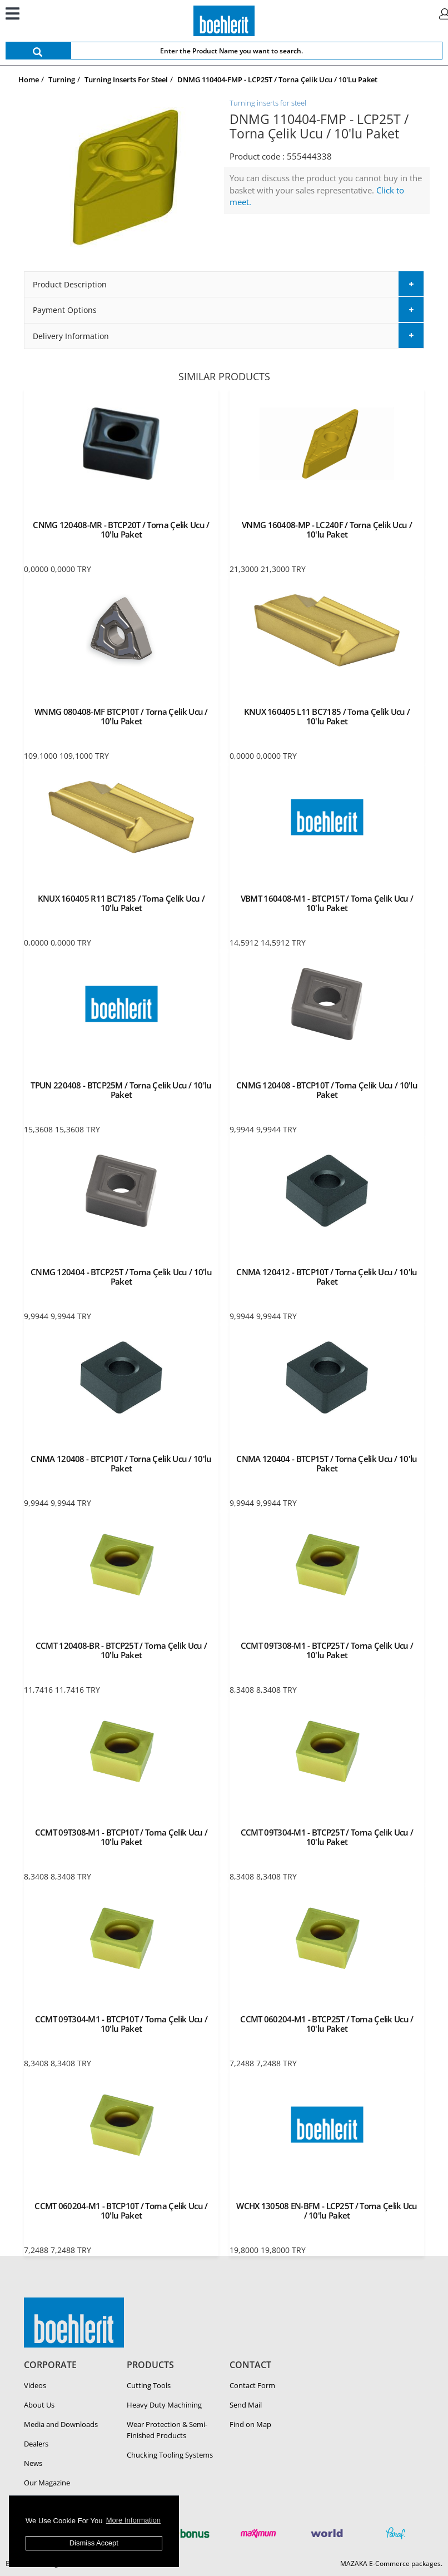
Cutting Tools (149, 2385)
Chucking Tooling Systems (170, 2455)
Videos (35, 2385)
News (33, 2463)
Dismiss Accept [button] (93, 2543)
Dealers (36, 2444)
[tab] (224, 284)
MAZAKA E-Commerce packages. (391, 2563)
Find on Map (250, 2424)
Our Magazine (47, 2483)
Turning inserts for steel (268, 103)
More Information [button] (133, 2520)
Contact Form (252, 2385)
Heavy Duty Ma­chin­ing (164, 2405)
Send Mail (246, 2405)
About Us (39, 2405)
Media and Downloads (61, 2424)
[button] (224, 284)
